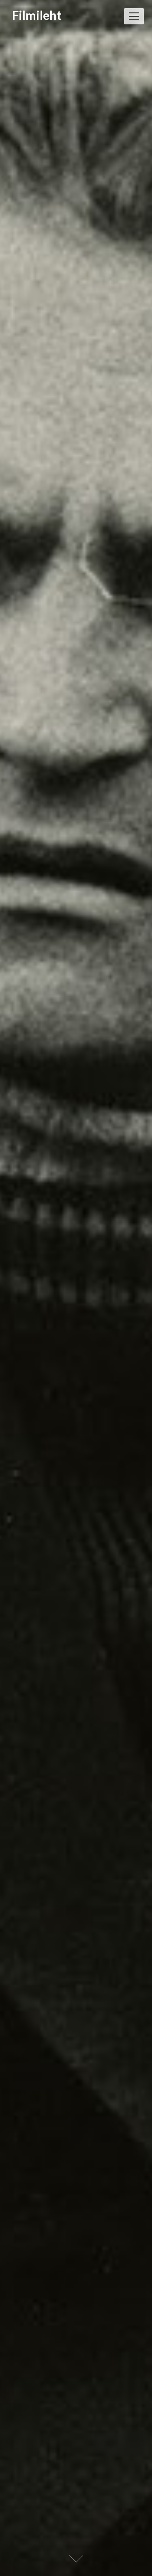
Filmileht (37, 15)
